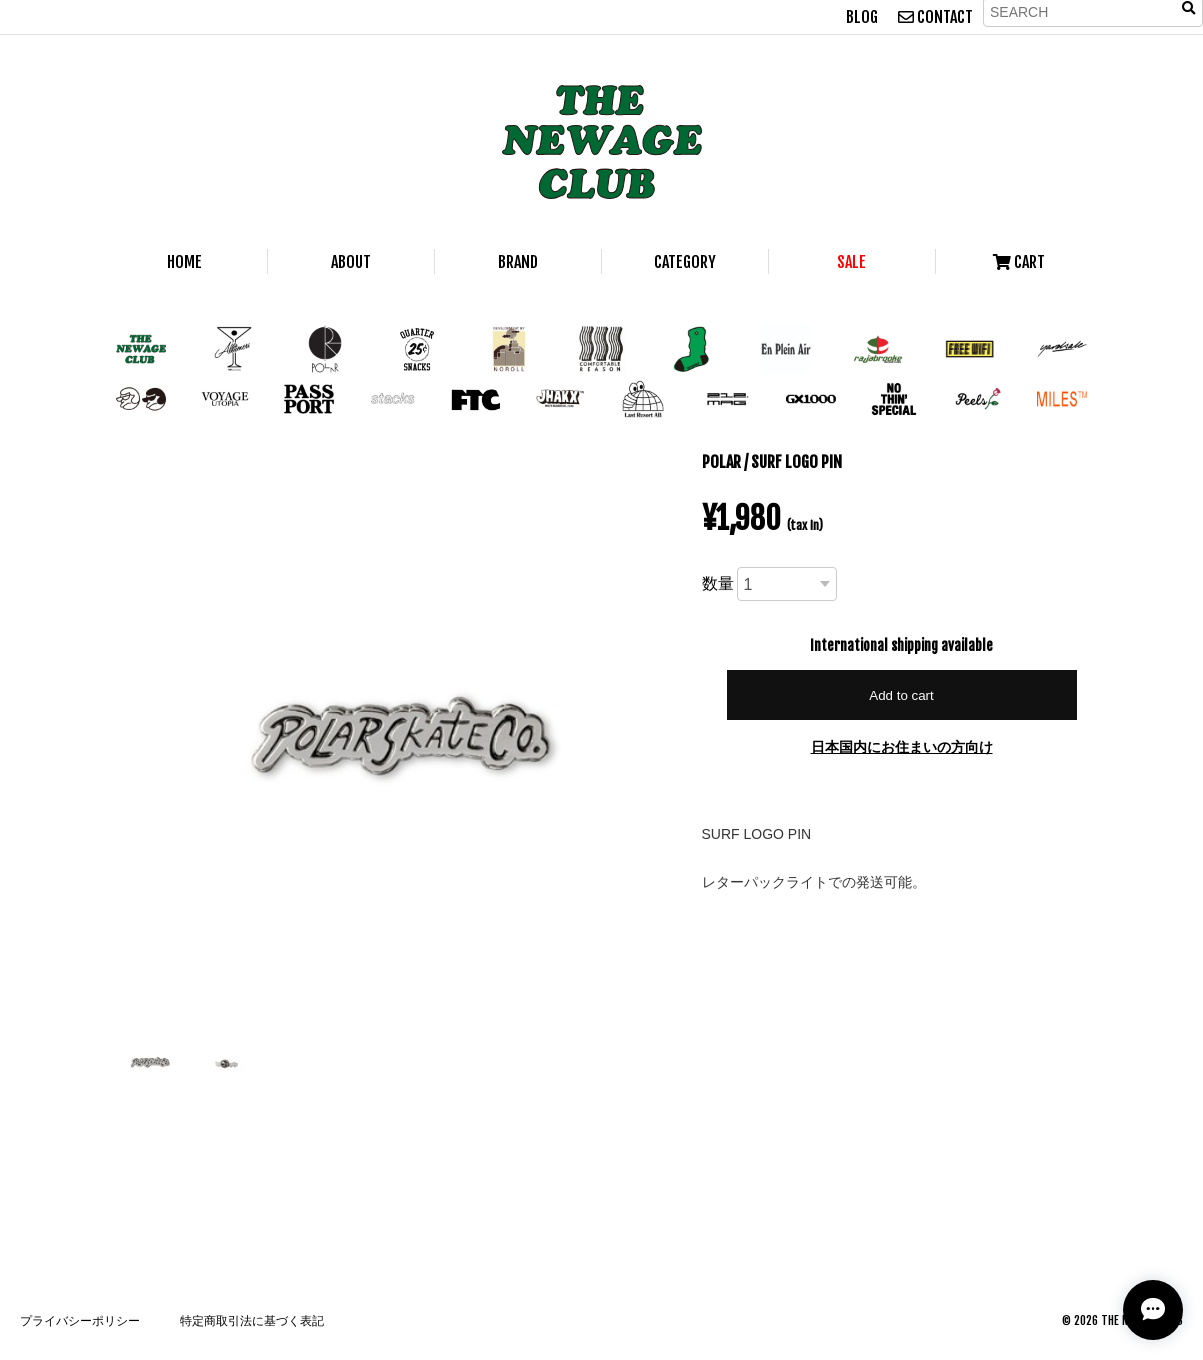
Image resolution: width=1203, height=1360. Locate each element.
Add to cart (901, 695)
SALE (851, 262)
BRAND (518, 262)
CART (1019, 262)
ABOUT (351, 262)
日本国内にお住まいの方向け (902, 746)
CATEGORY (685, 262)
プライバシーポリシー (80, 1320)
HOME (184, 262)
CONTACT (935, 17)
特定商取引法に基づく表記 (252, 1320)
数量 (718, 583)
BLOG (862, 17)
